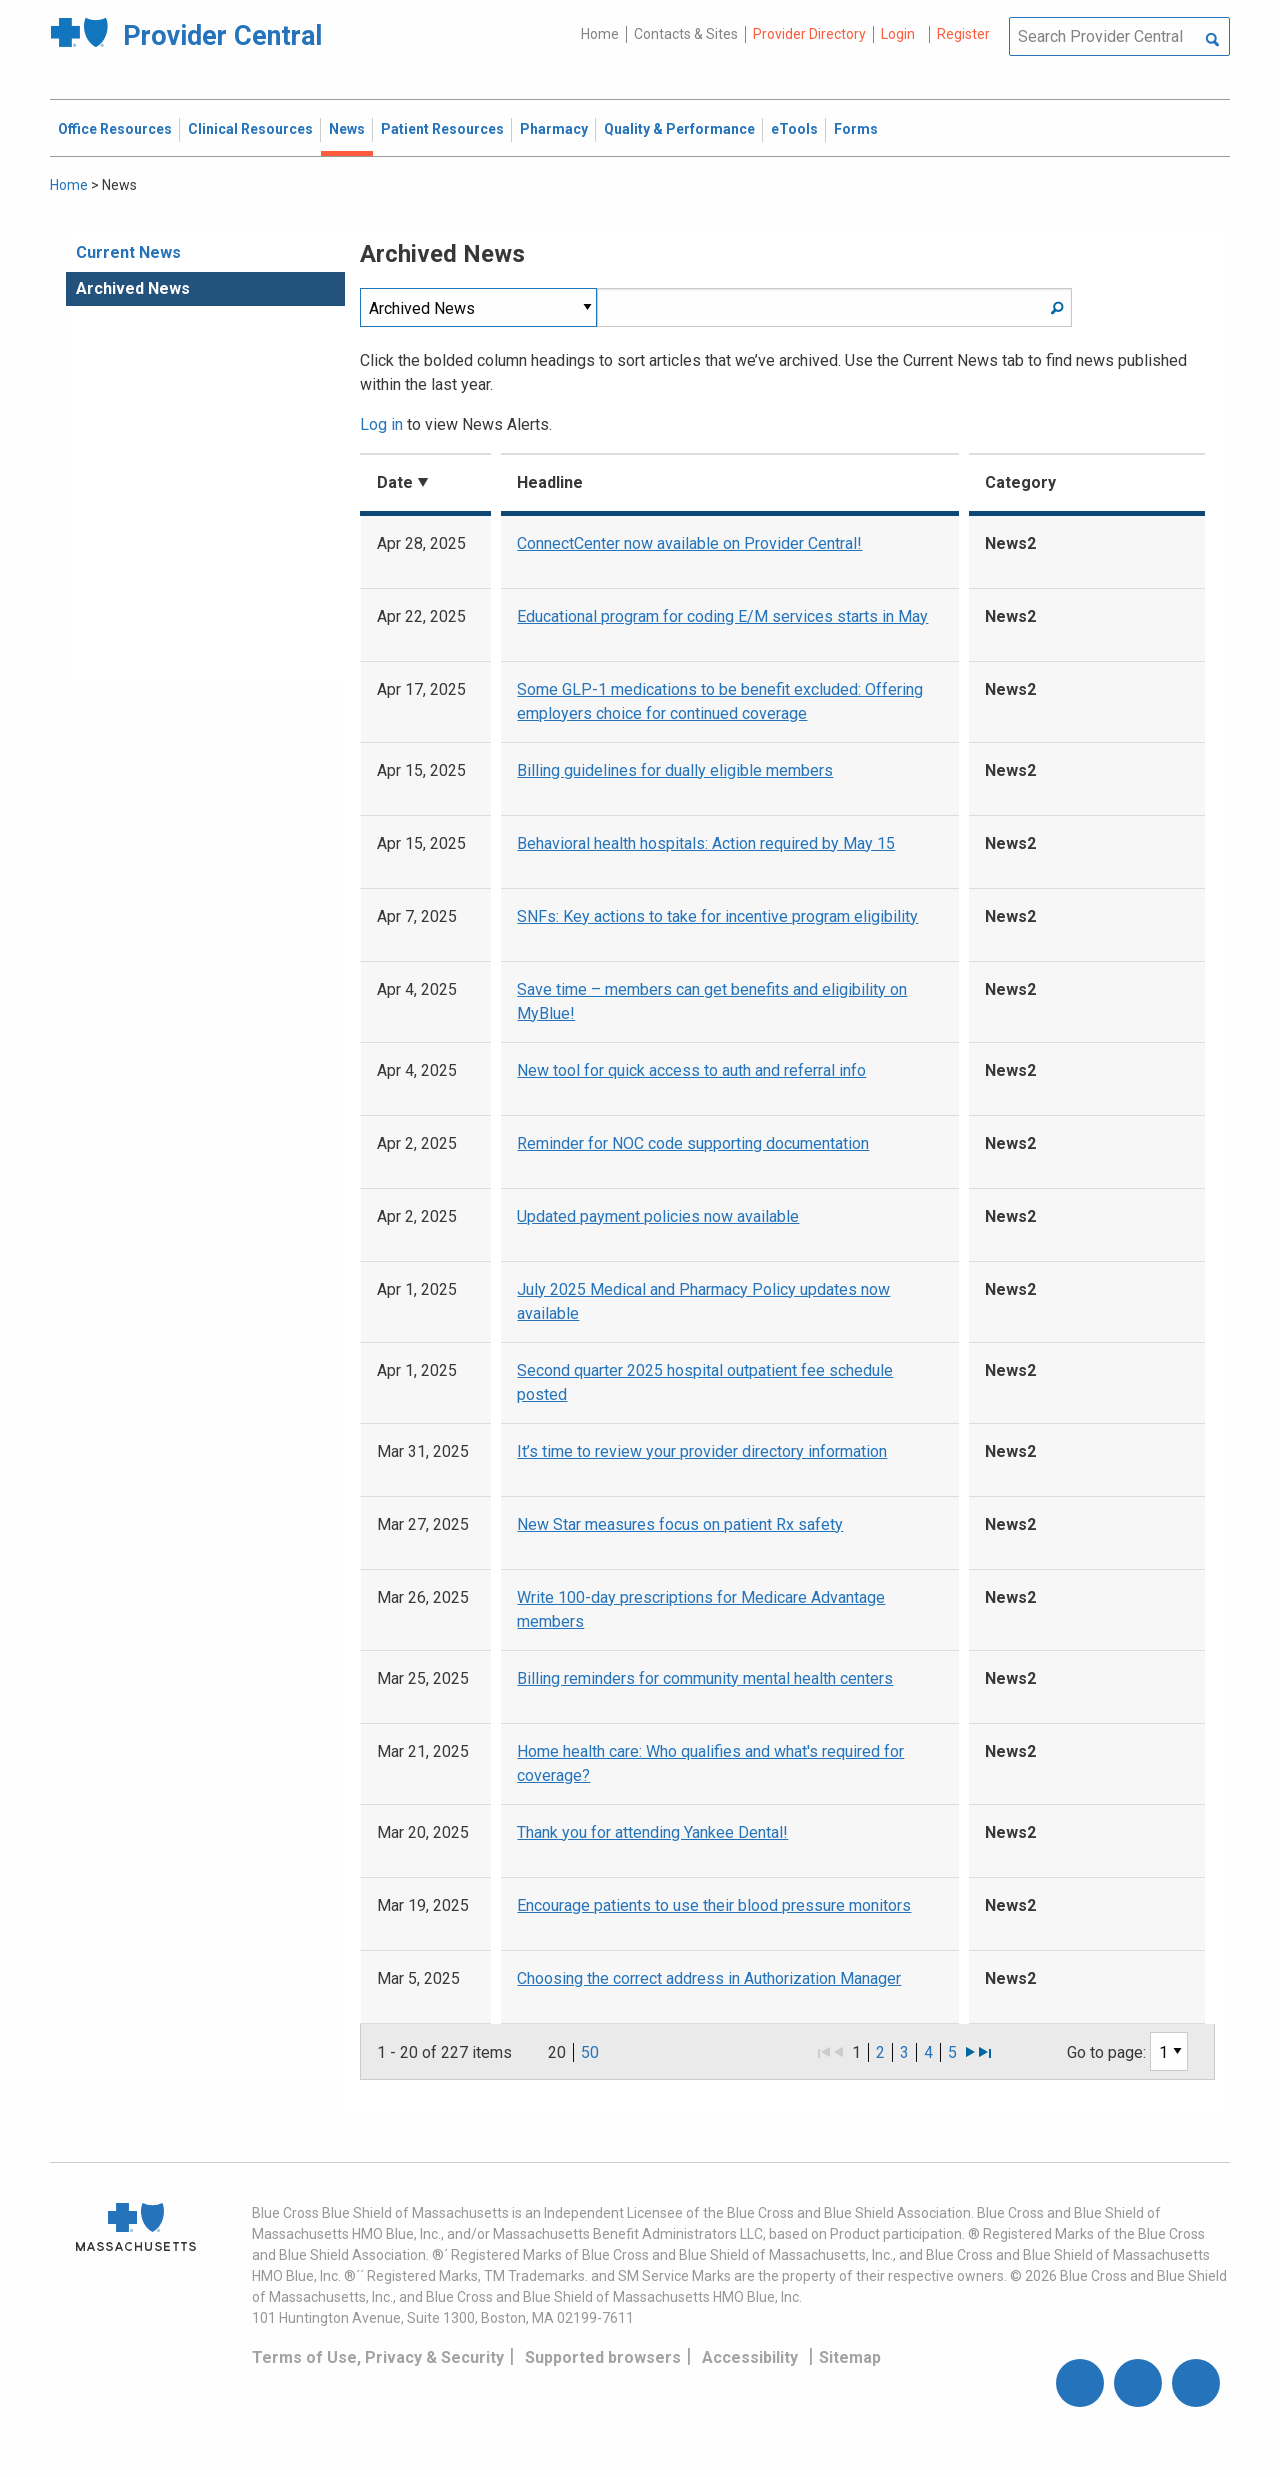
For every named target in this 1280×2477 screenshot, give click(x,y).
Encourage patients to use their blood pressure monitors (714, 1905)
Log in (381, 424)
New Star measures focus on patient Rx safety (680, 1524)
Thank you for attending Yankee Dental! (652, 1832)
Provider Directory (809, 34)
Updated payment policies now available (658, 1216)
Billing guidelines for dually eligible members (675, 770)
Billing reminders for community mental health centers (705, 1678)
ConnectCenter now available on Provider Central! (689, 543)
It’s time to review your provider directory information (702, 1451)
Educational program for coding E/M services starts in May (722, 616)
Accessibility (750, 2357)
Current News (128, 252)
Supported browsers (603, 2357)
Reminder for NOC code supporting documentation (693, 1143)
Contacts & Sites (686, 34)
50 (590, 2052)
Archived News (133, 288)
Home (600, 34)
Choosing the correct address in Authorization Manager (709, 1978)
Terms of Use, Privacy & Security (378, 2357)
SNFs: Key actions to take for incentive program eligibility (717, 916)
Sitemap (850, 2357)
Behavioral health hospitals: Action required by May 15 (706, 843)
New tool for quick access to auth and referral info (691, 1070)
